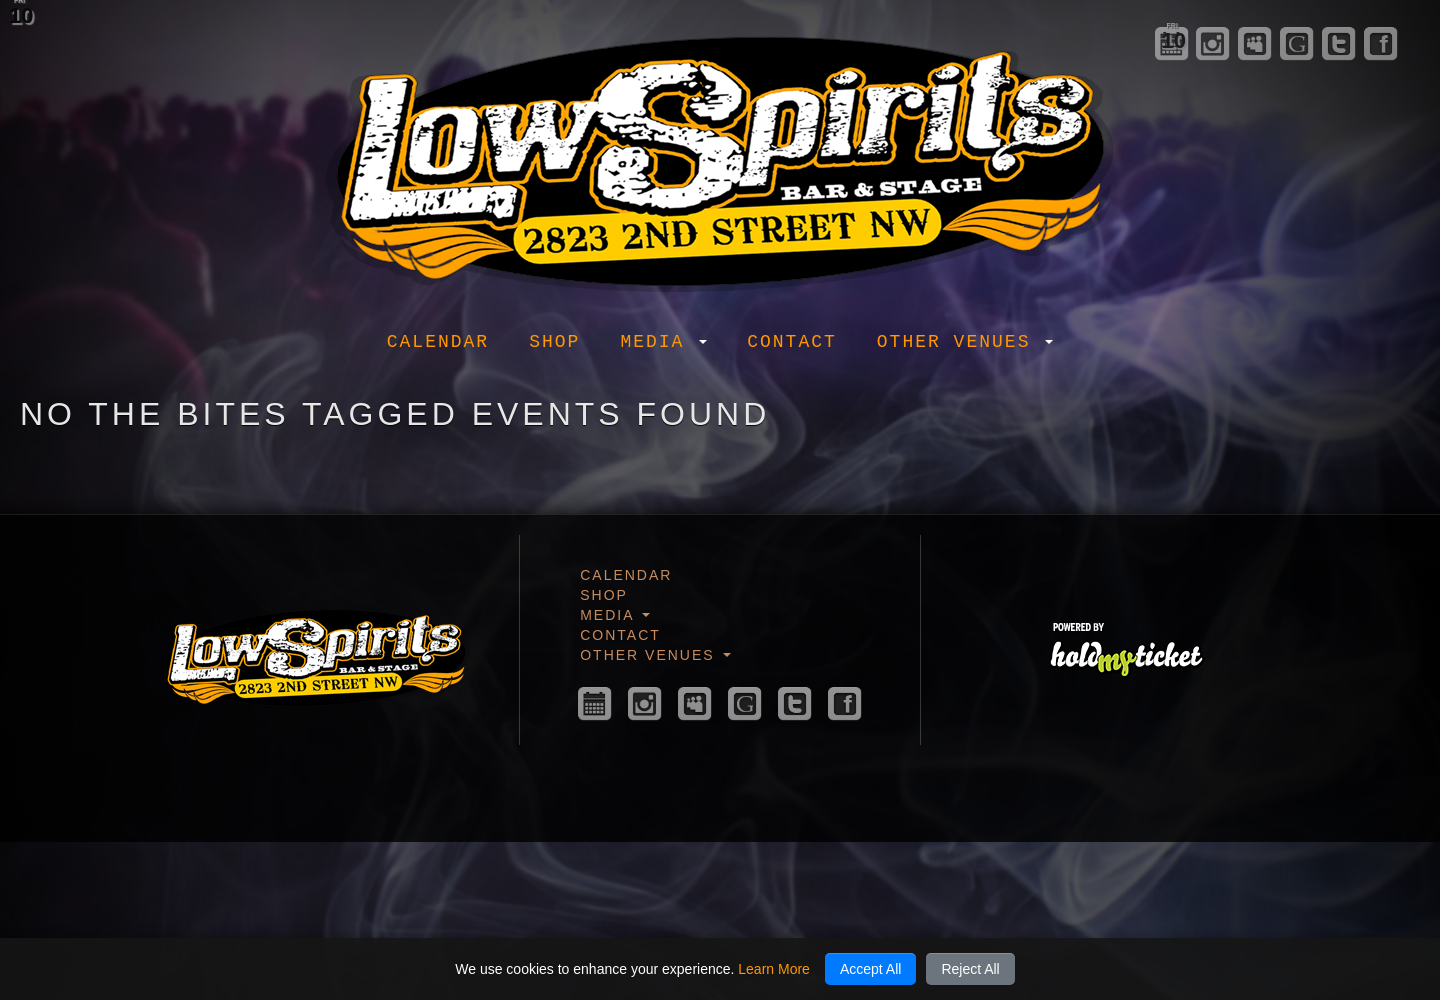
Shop (554, 342)
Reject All (970, 969)
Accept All (870, 969)
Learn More (774, 969)
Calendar (438, 342)
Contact (792, 342)
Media (663, 342)
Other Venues (965, 342)
